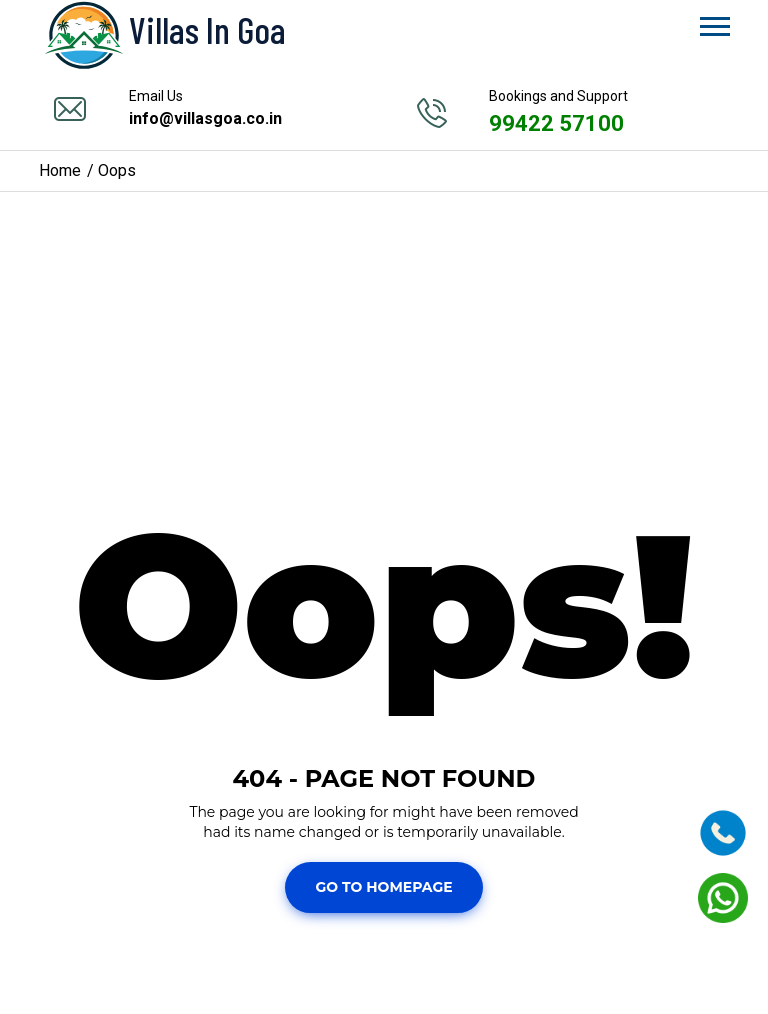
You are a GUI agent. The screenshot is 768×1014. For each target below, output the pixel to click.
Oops (117, 170)
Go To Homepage (383, 887)
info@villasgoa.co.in (205, 118)
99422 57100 (556, 123)
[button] (713, 22)
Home (60, 170)
